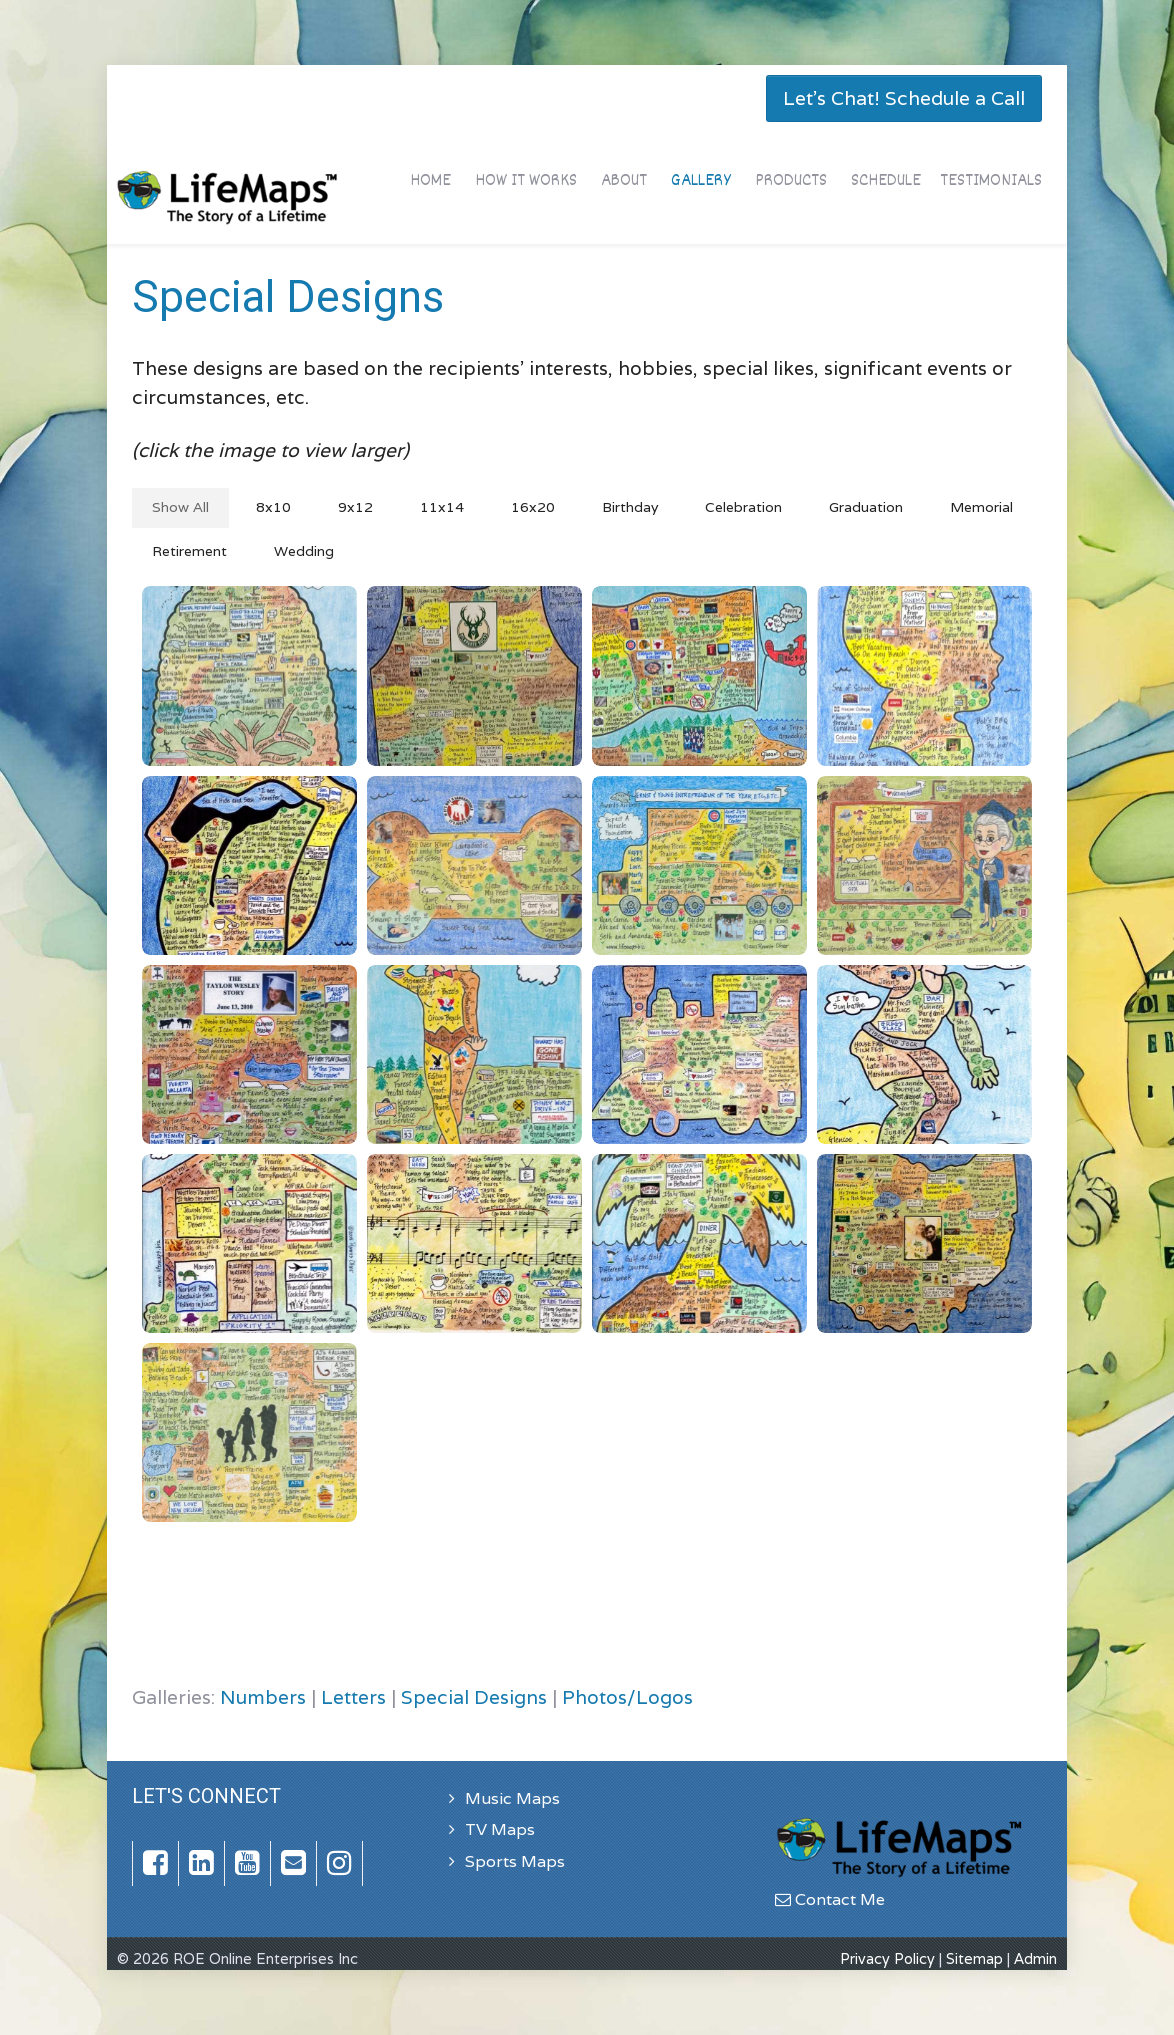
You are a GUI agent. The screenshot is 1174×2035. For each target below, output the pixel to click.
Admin (1035, 1958)
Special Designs (474, 1697)
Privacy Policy (887, 1958)
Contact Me (830, 1899)
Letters (353, 1697)
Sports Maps (515, 1861)
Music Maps (512, 1798)
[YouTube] (248, 1864)
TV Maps (500, 1829)
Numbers (263, 1697)
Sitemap (974, 1958)
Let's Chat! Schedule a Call (904, 98)
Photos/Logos (627, 1697)
